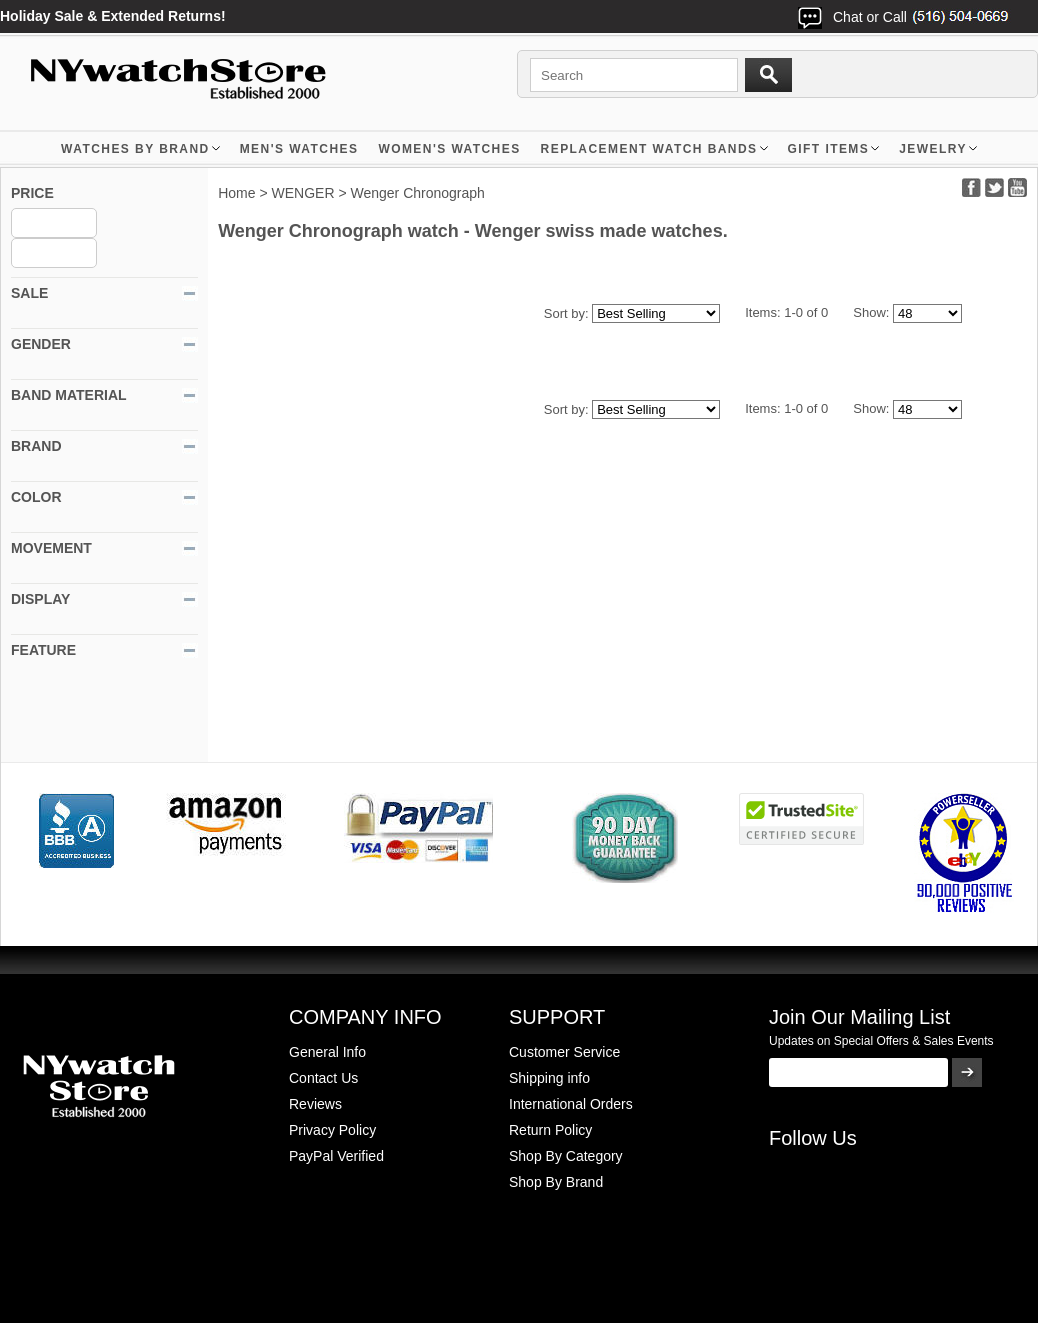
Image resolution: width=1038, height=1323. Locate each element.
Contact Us (323, 1078)
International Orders (571, 1104)
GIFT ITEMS (829, 149)
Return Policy (550, 1130)
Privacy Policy (332, 1130)
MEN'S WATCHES (299, 149)
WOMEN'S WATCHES (449, 149)
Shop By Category (566, 1156)
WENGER (303, 193)
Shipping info (549, 1078)
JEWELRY (933, 149)
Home (236, 193)
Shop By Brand (556, 1182)
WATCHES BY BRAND (135, 149)
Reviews (315, 1104)
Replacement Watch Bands (649, 149)
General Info (327, 1052)
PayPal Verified (336, 1156)
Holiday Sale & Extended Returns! (113, 16)
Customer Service (564, 1052)
